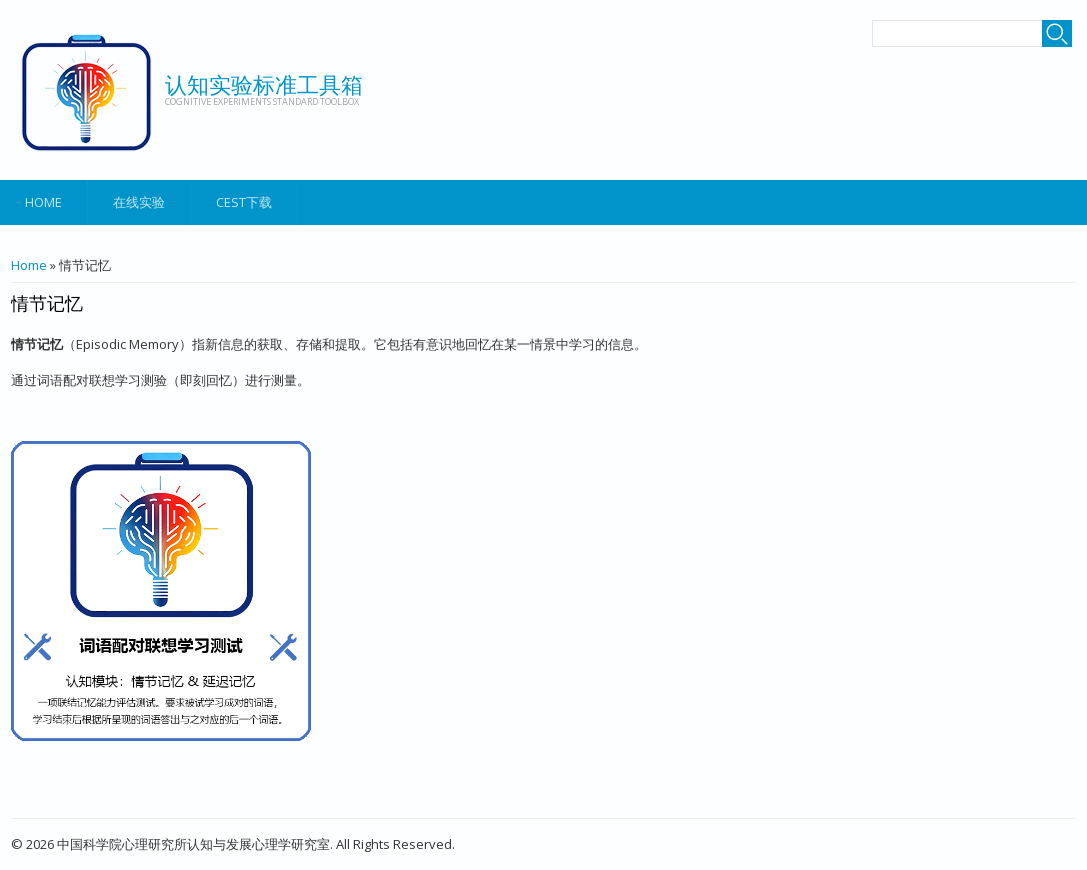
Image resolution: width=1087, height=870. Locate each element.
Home (43, 202)
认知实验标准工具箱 (264, 84)
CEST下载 (244, 202)
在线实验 (139, 202)
